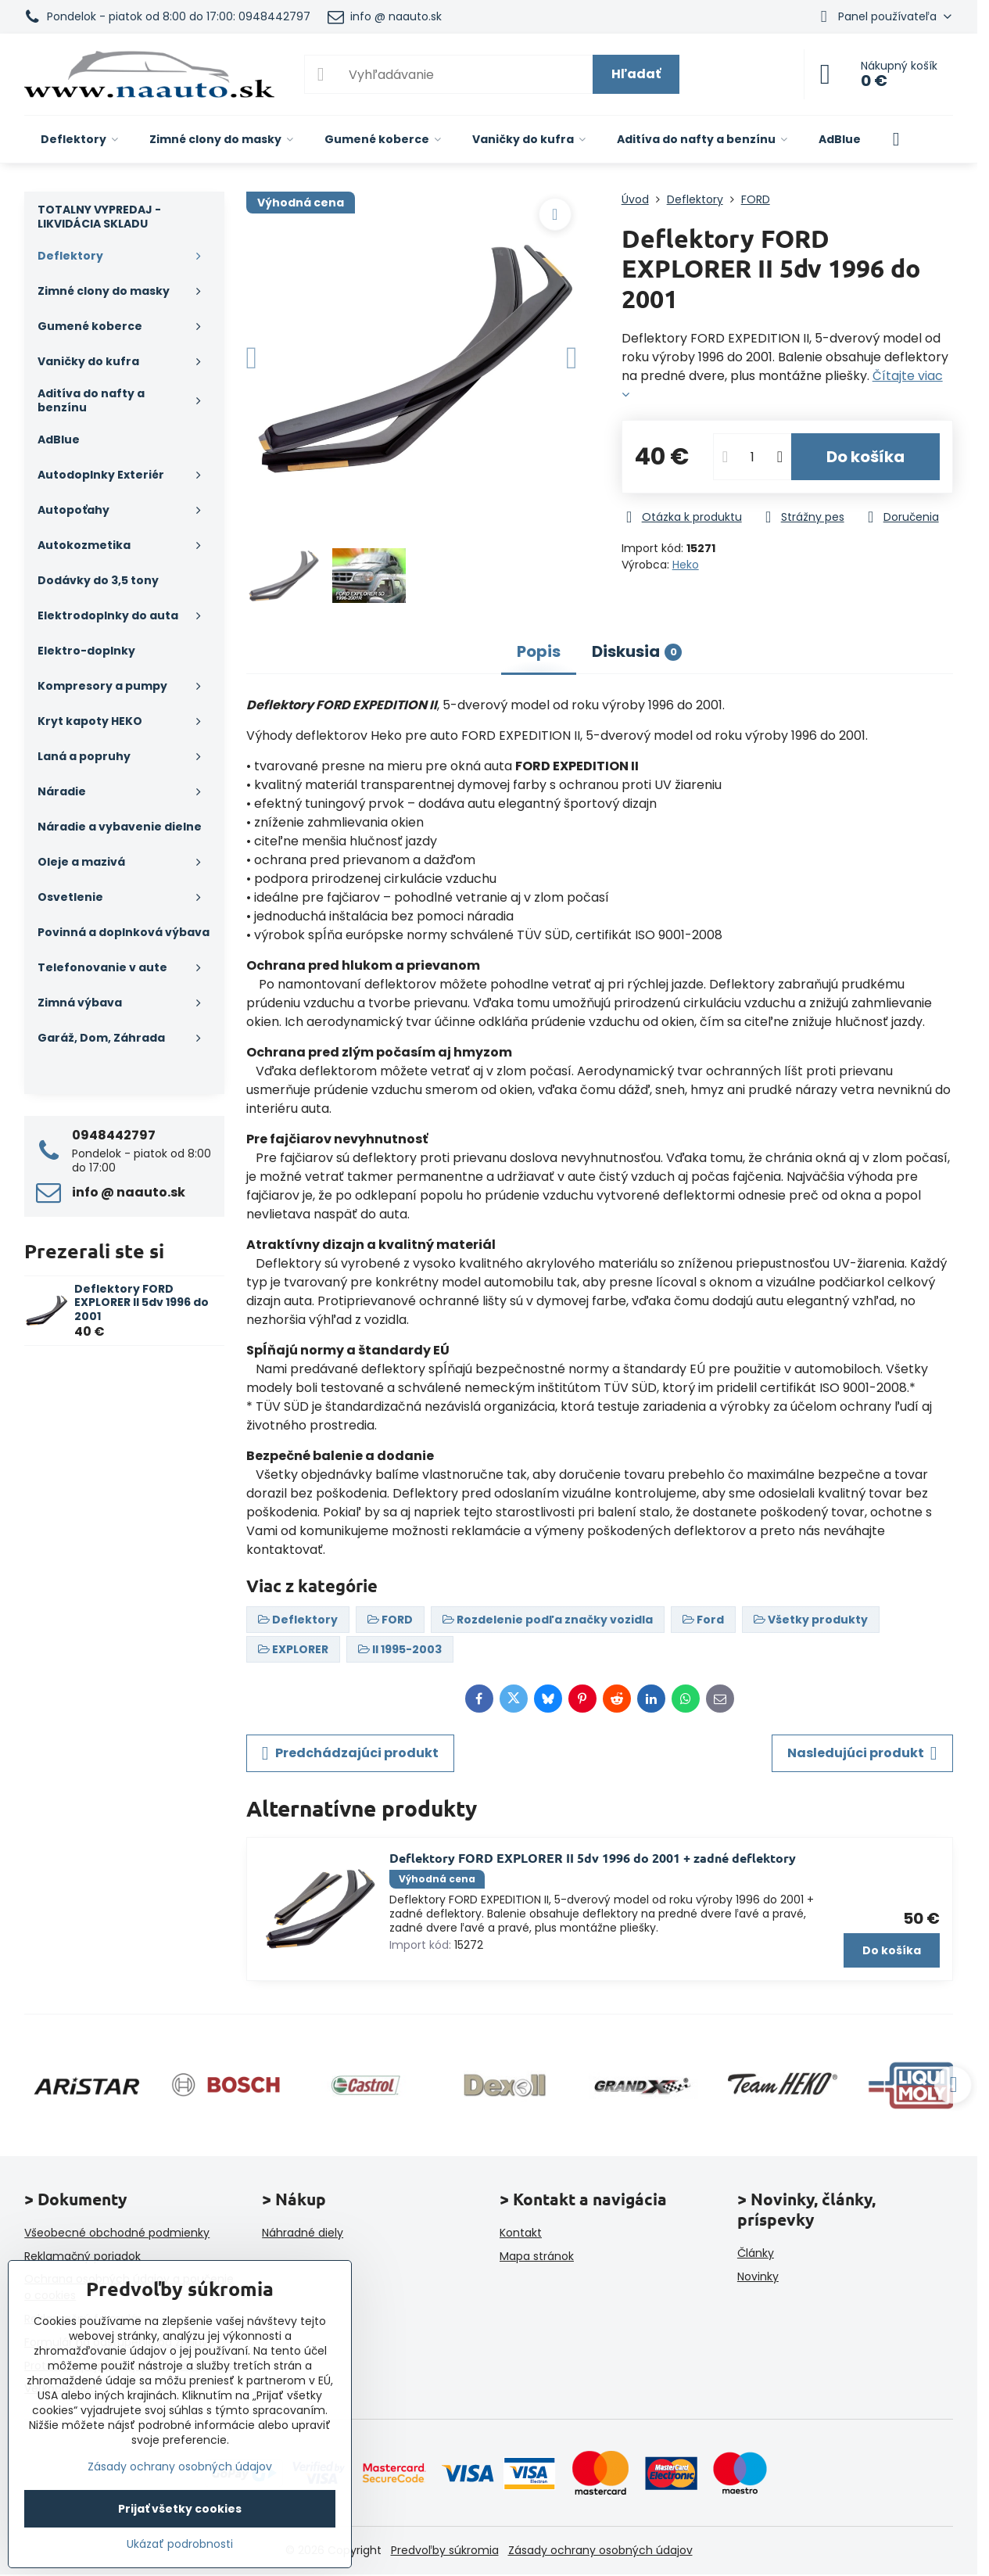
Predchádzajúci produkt (350, 1753)
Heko (685, 564)
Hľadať (636, 74)
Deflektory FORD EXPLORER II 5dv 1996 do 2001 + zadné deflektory (592, 1857)
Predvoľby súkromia (445, 2550)
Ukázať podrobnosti (180, 2544)
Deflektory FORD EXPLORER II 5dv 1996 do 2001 (141, 1302)
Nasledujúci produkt (862, 1753)
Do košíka (865, 457)
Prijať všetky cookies (180, 2509)
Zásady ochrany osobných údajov (600, 2550)
